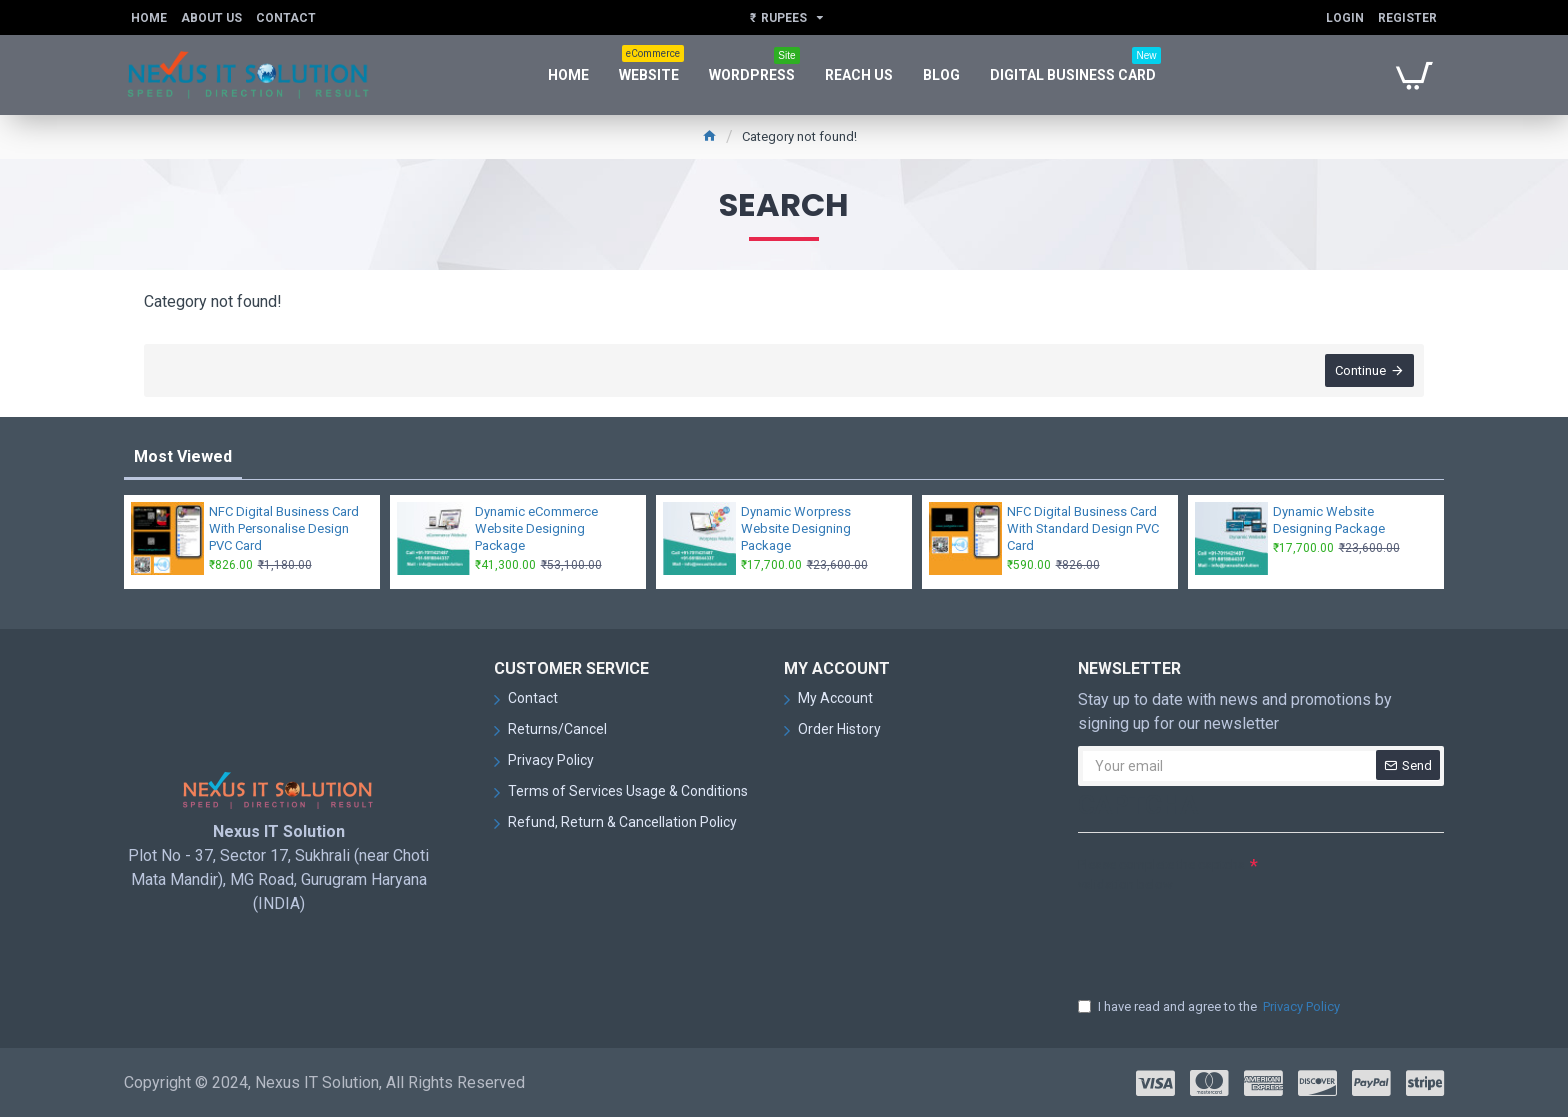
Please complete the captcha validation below (1161, 874)
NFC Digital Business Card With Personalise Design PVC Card (284, 528)
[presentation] (1218, 935)
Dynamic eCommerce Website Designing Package (536, 528)
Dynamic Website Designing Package (1329, 520)
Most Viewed (183, 456)
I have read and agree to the (1210, 1007)
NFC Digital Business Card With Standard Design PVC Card (1083, 528)
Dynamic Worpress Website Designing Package (796, 528)
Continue (1360, 370)
